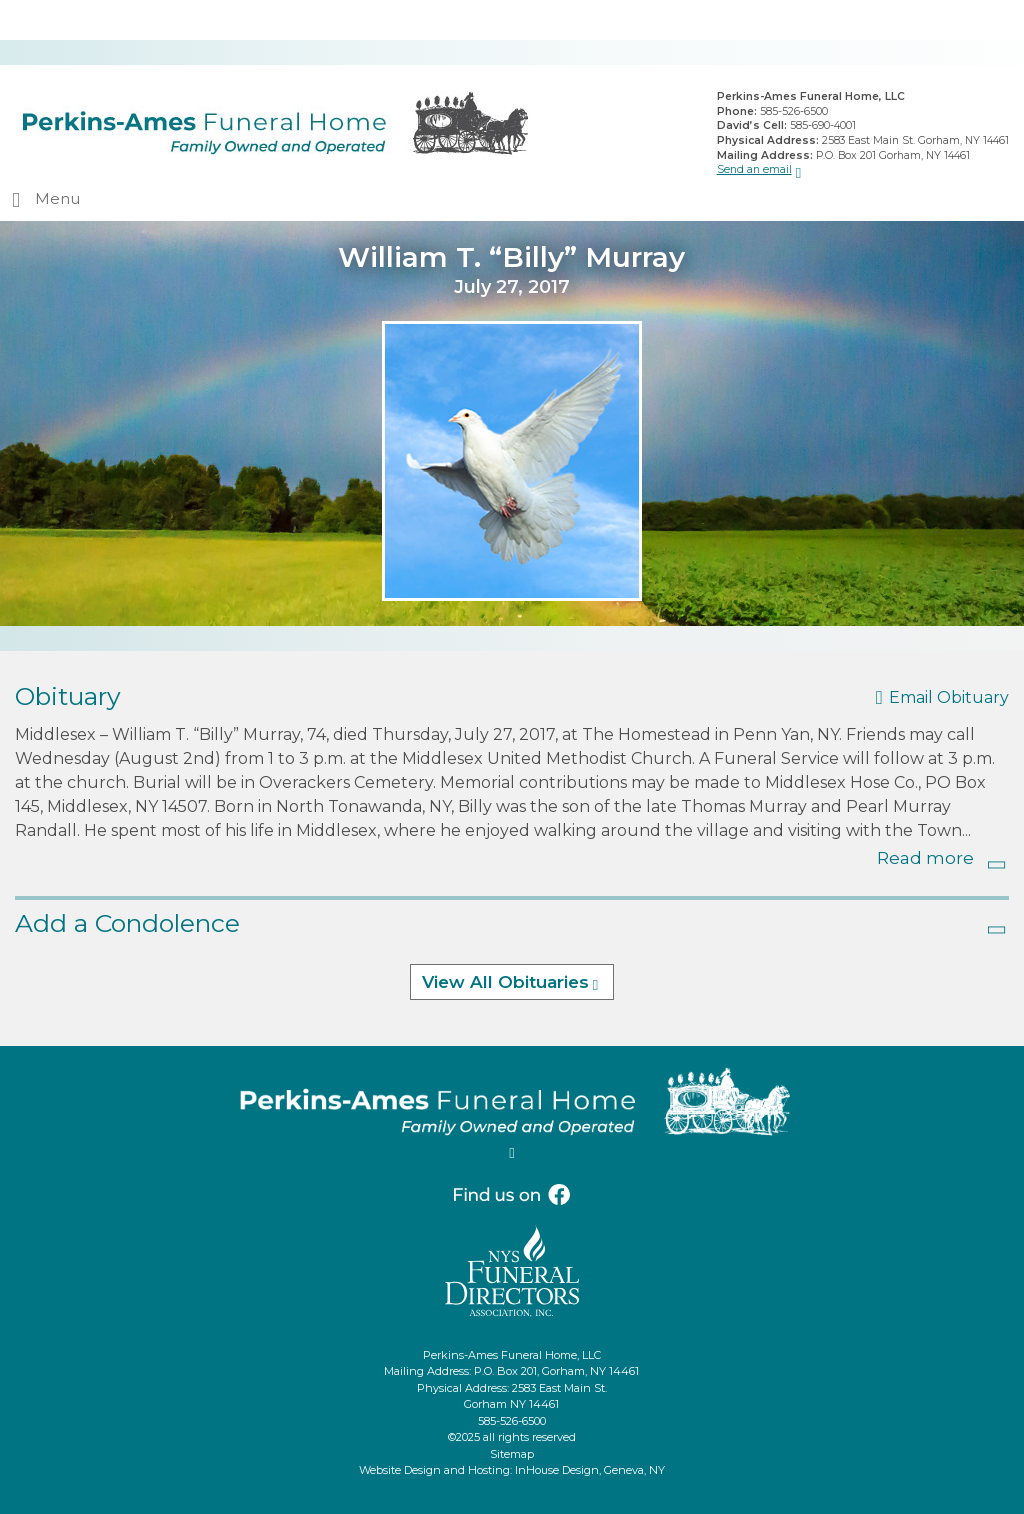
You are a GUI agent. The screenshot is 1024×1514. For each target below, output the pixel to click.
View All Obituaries (505, 982)
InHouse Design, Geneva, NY (590, 1470)
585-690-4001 (823, 125)
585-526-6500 (794, 111)
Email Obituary (949, 697)
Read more (925, 858)
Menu (57, 198)
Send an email (754, 169)
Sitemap (512, 1454)
